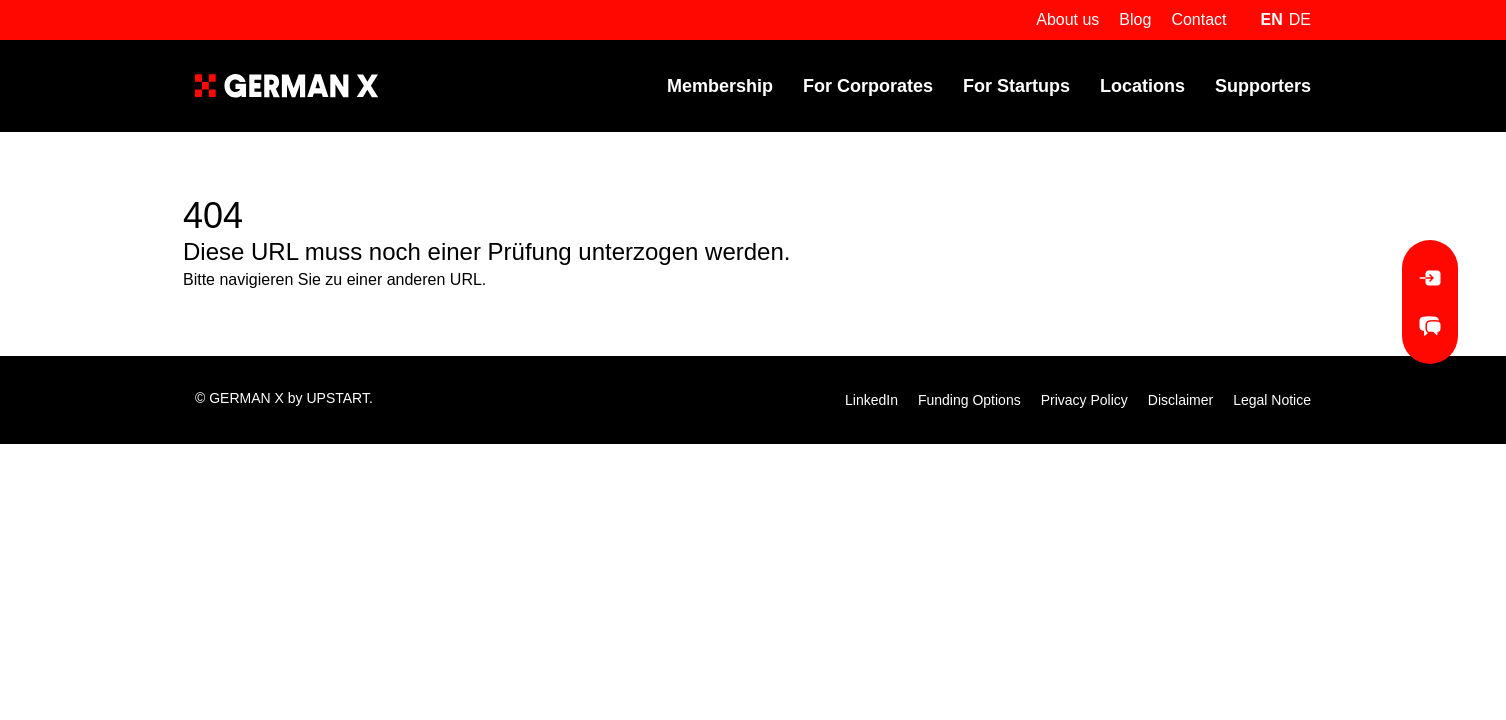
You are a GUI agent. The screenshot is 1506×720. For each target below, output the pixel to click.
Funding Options (969, 400)
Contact (1198, 19)
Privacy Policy (1084, 400)
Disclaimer (1180, 400)
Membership (720, 86)
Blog (1135, 19)
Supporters (1263, 86)
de (1300, 19)
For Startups (1016, 86)
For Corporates (868, 86)
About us (1067, 19)
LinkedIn (871, 400)
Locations (1142, 86)
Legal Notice (1272, 400)
